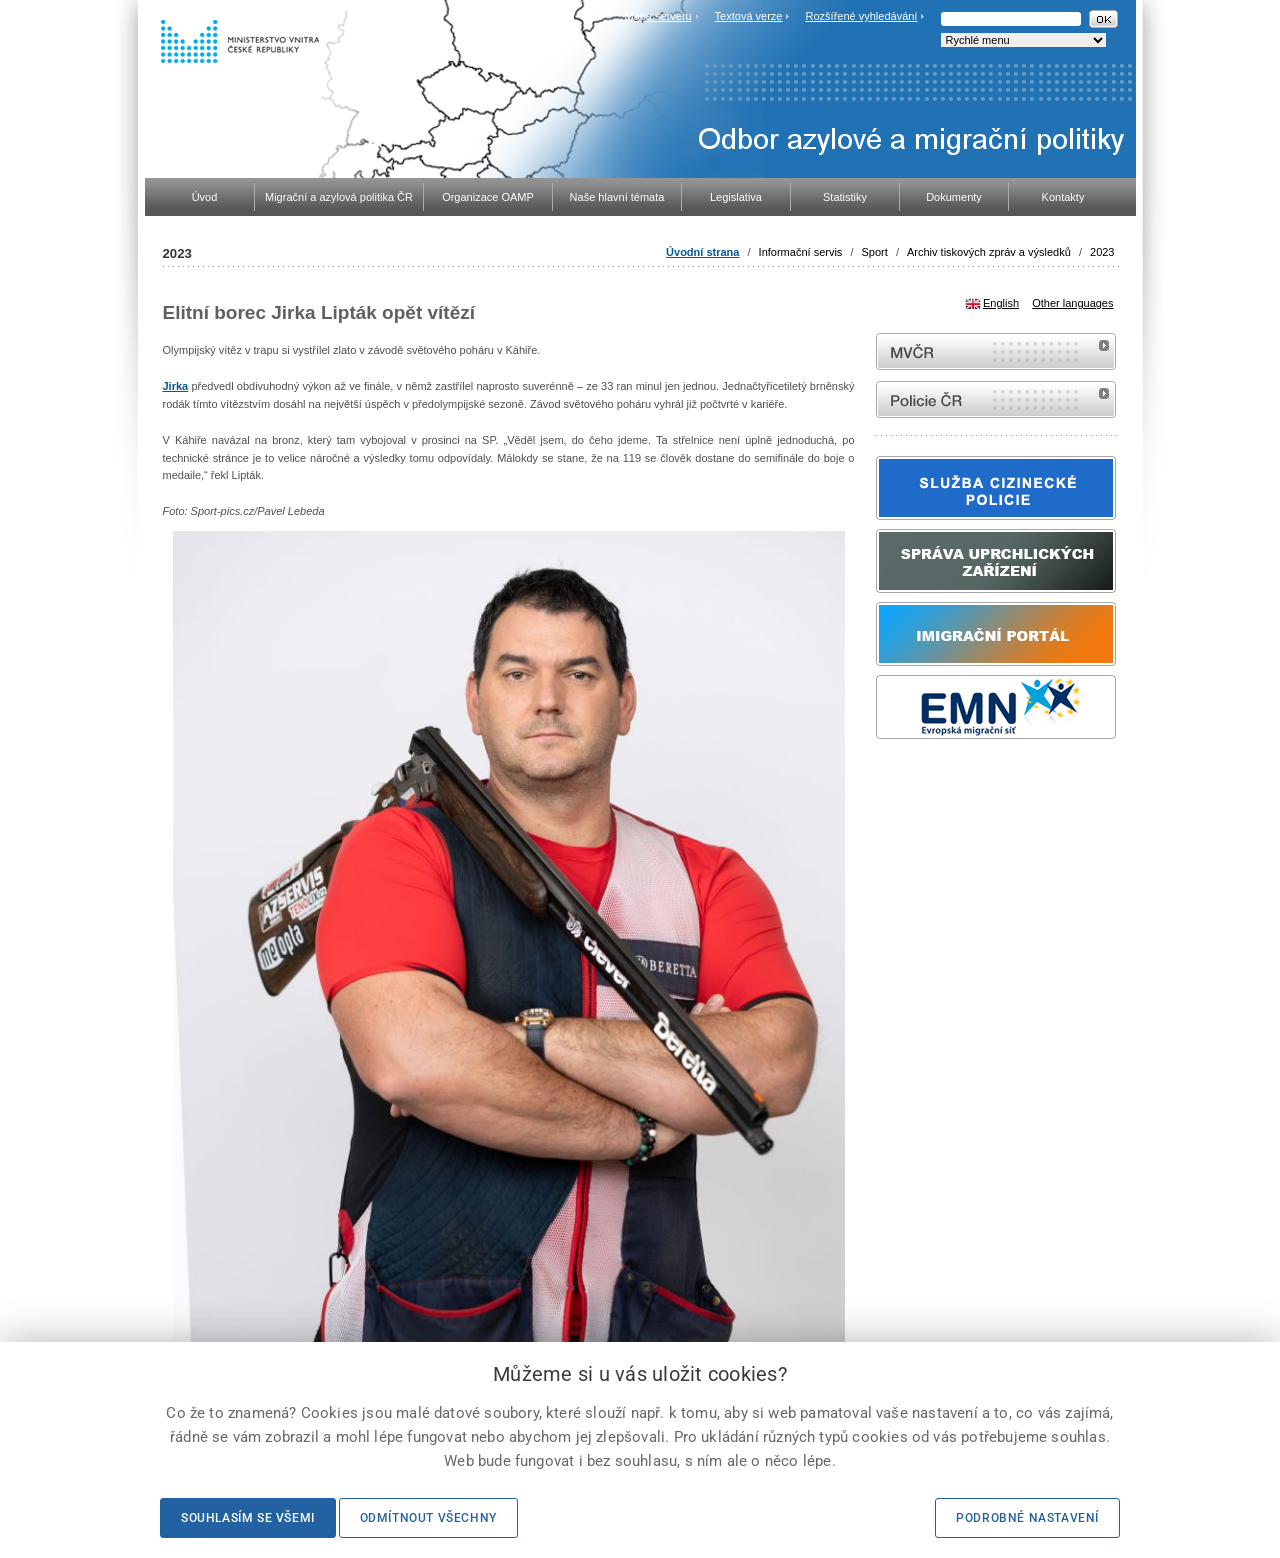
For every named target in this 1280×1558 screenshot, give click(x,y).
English (1001, 303)
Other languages (1072, 303)
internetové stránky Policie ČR (996, 399)
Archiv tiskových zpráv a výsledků (989, 252)
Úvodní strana (702, 252)
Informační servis (801, 252)
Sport (875, 252)
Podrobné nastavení (1027, 1518)
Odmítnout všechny (428, 1518)
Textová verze (749, 16)
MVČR (996, 351)
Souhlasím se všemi (248, 1518)
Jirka (176, 386)
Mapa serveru (657, 16)
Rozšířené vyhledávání (862, 16)
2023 (1102, 252)
